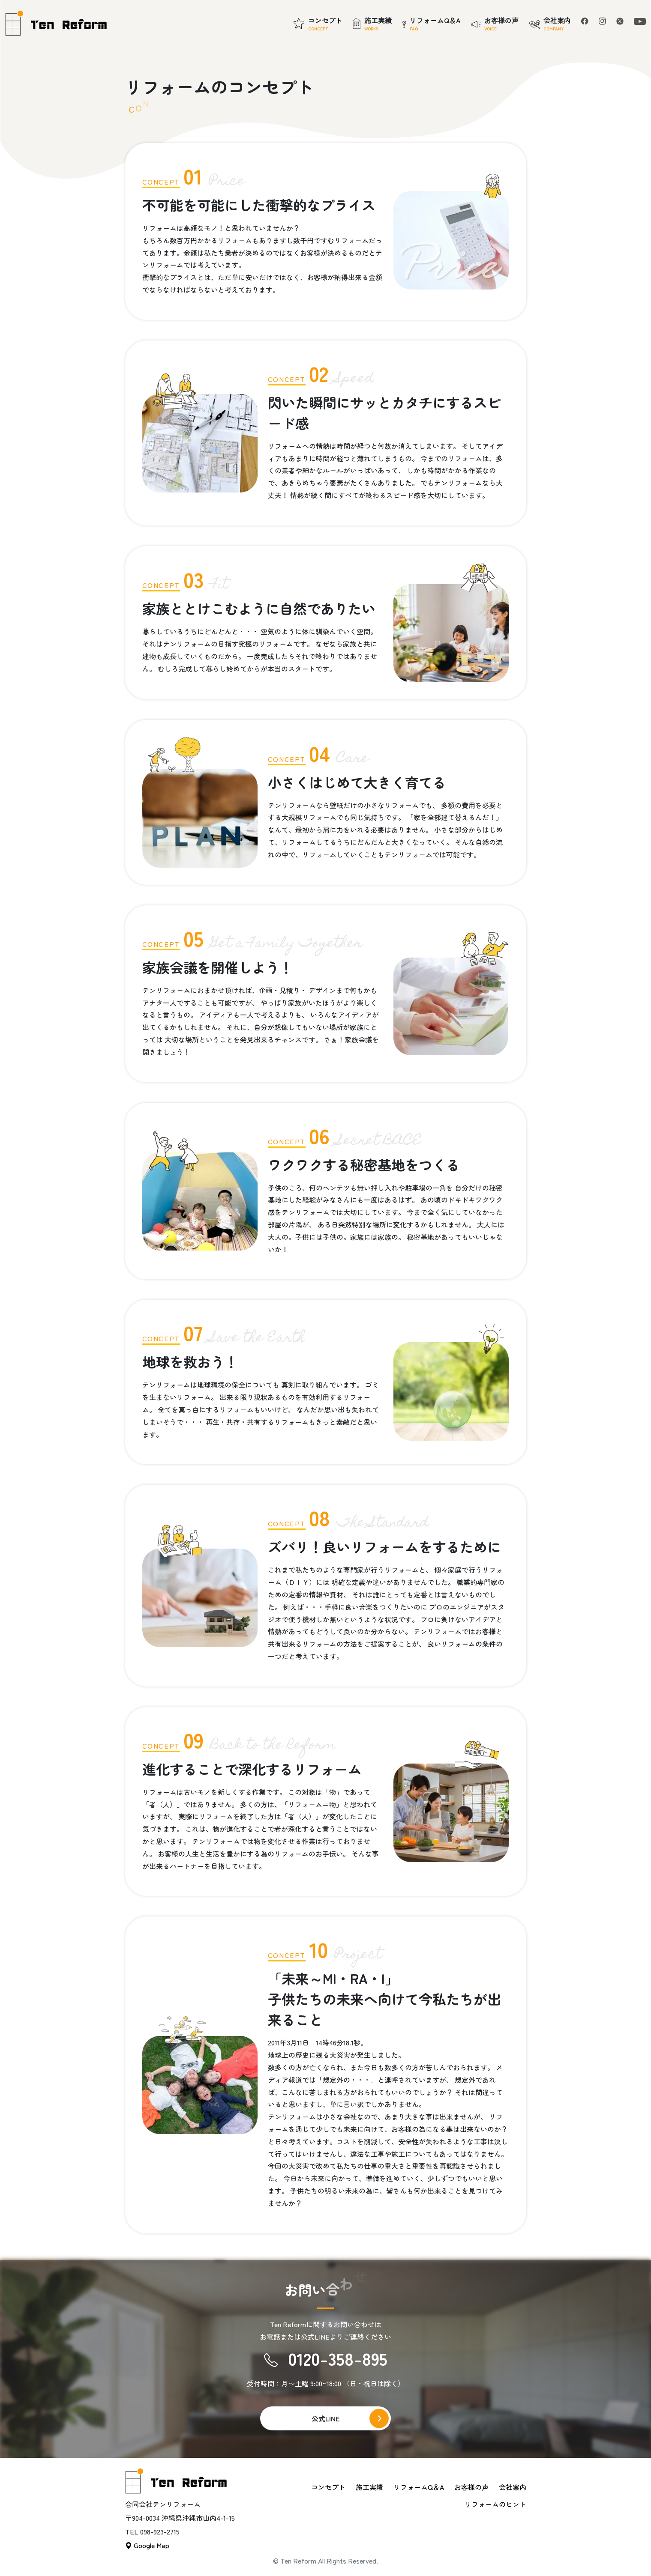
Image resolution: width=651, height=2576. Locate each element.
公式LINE (325, 2418)
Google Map (147, 2545)
